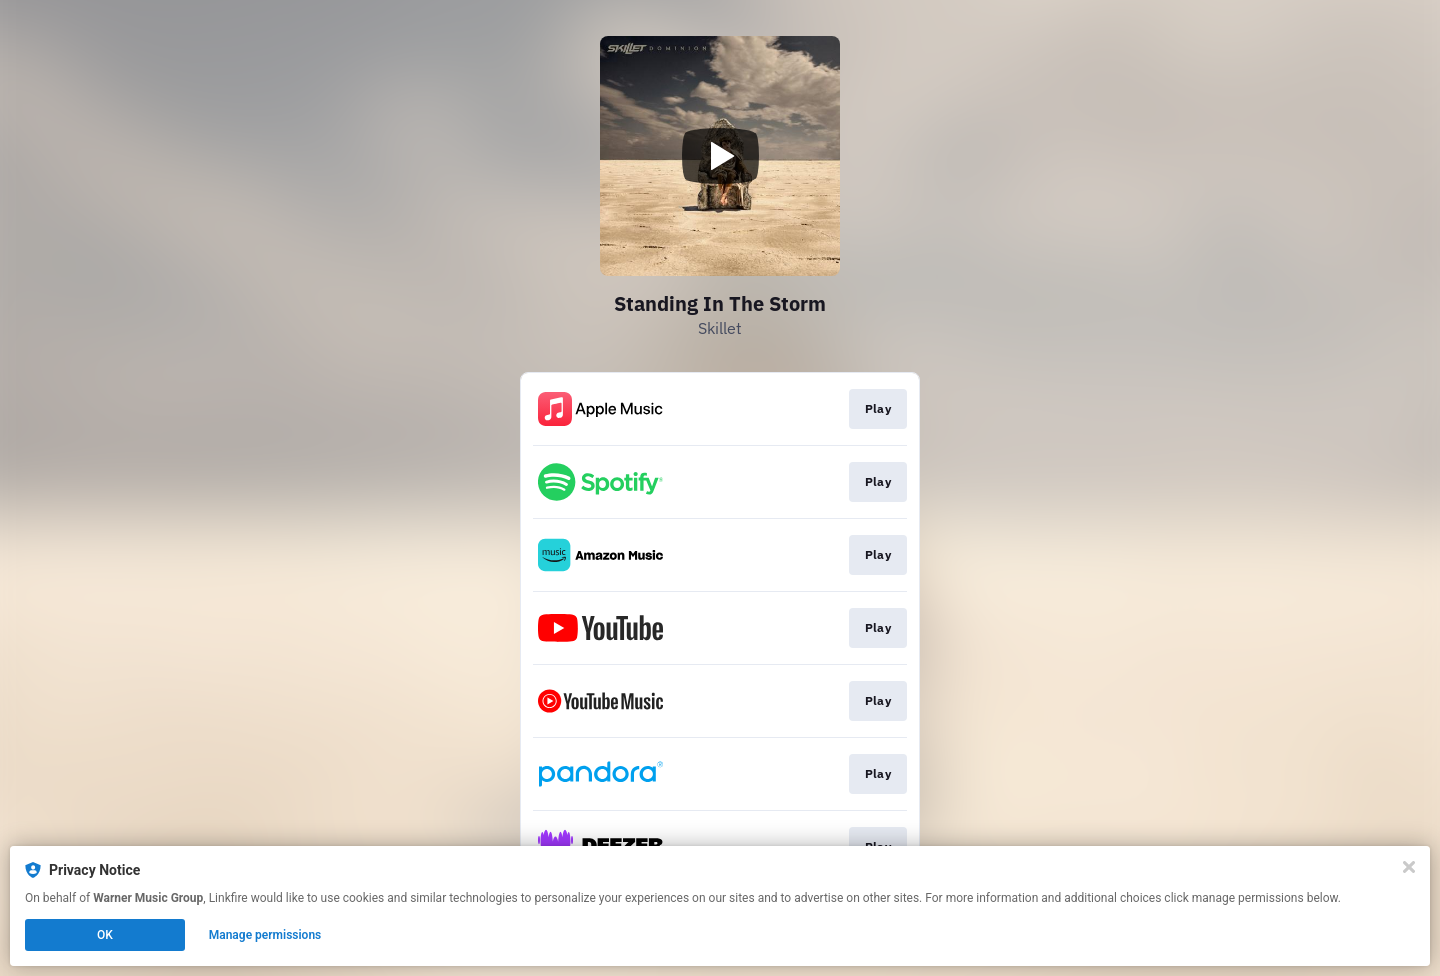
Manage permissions (265, 935)
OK (105, 935)
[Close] (1409, 867)
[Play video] (720, 156)
